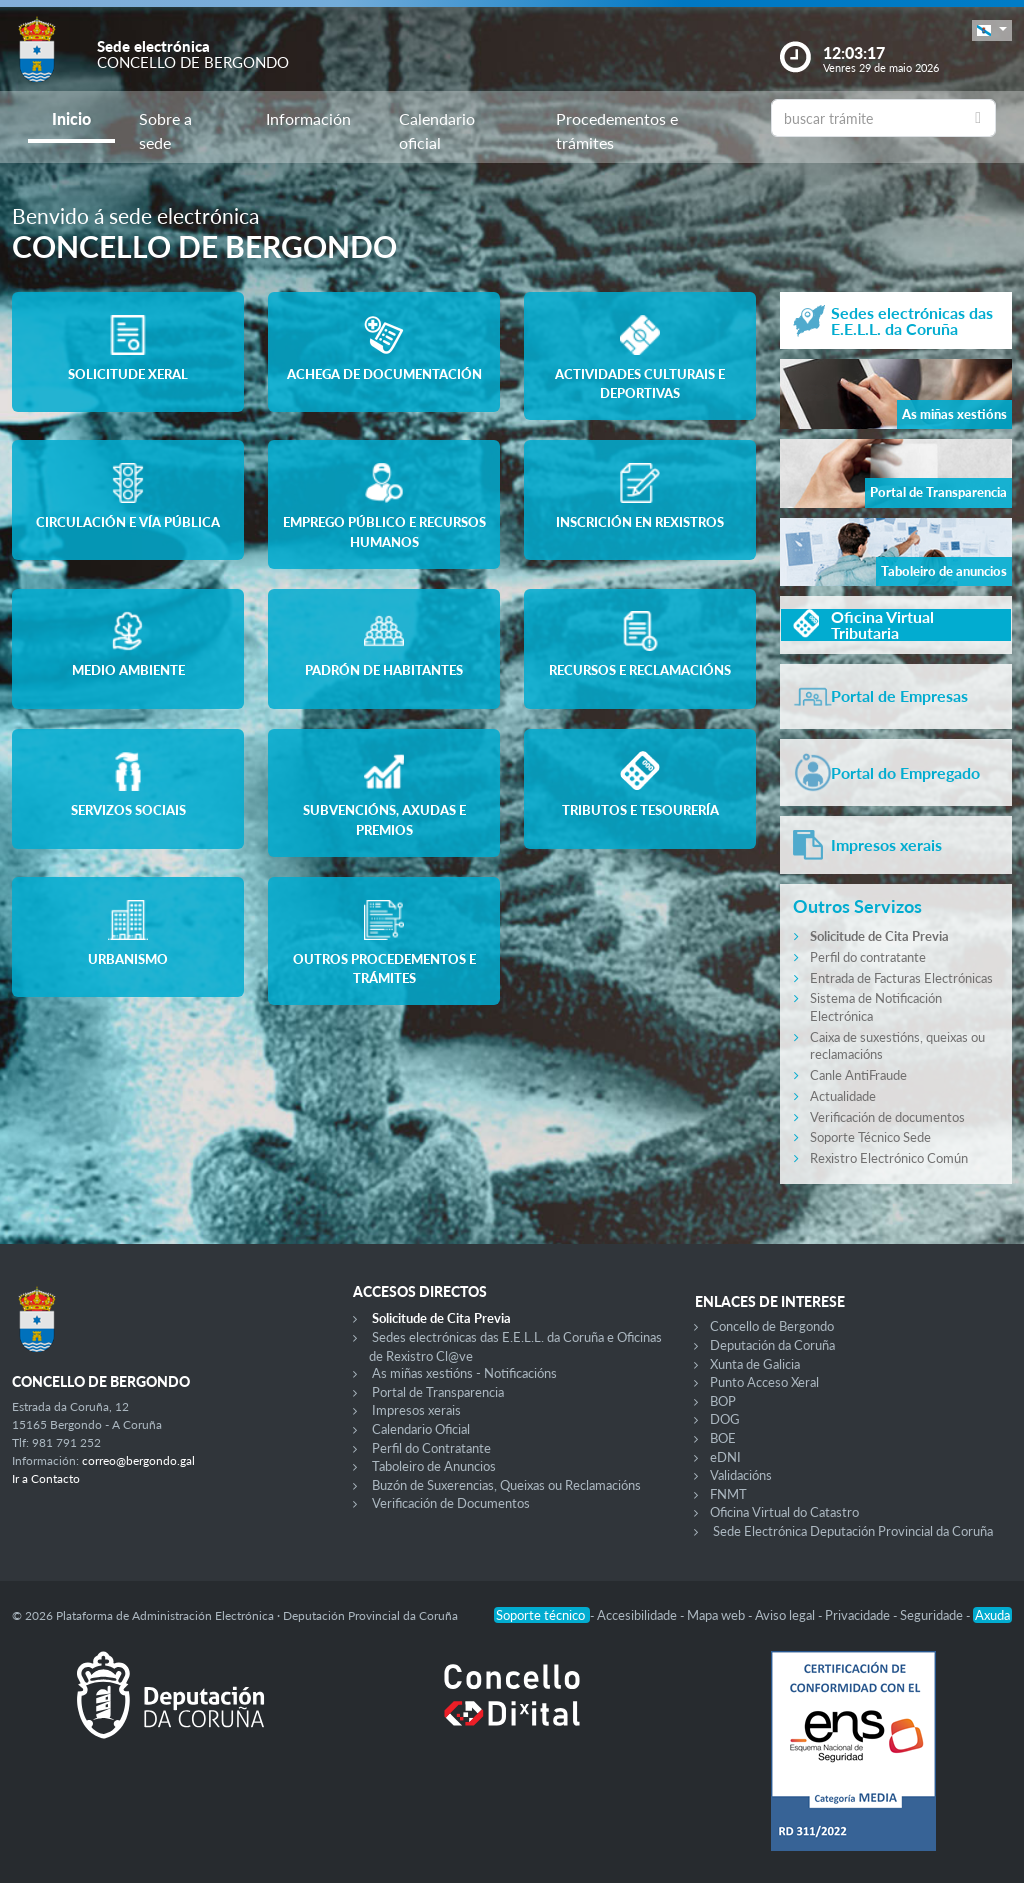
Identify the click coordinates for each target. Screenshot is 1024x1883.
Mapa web (717, 1615)
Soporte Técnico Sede (870, 1137)
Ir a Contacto (46, 1478)
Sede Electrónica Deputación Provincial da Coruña (853, 1531)
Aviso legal (786, 1615)
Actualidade (843, 1096)
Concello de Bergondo (772, 1326)
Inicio (71, 118)
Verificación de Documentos (451, 1503)
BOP (723, 1401)
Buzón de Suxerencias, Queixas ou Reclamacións (506, 1485)
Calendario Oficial (421, 1429)
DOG (725, 1419)
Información (308, 118)
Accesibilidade (638, 1615)
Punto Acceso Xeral (764, 1382)
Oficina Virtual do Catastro (784, 1512)
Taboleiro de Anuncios (434, 1466)
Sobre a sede (165, 130)
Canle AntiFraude (858, 1075)
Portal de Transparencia (438, 1392)
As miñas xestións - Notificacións (464, 1373)
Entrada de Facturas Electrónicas (901, 978)
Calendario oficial (437, 130)
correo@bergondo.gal (138, 1460)
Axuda (992, 1615)
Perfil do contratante (868, 957)
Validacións (741, 1475)
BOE (723, 1438)
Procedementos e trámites (617, 130)
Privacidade (859, 1615)
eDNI (725, 1457)
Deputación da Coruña (772, 1345)
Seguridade (933, 1615)
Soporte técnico (542, 1615)
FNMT (728, 1494)
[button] (992, 30)
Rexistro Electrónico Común (889, 1158)
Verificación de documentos (887, 1117)
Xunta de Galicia (755, 1364)
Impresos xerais (416, 1410)
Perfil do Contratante (431, 1448)
